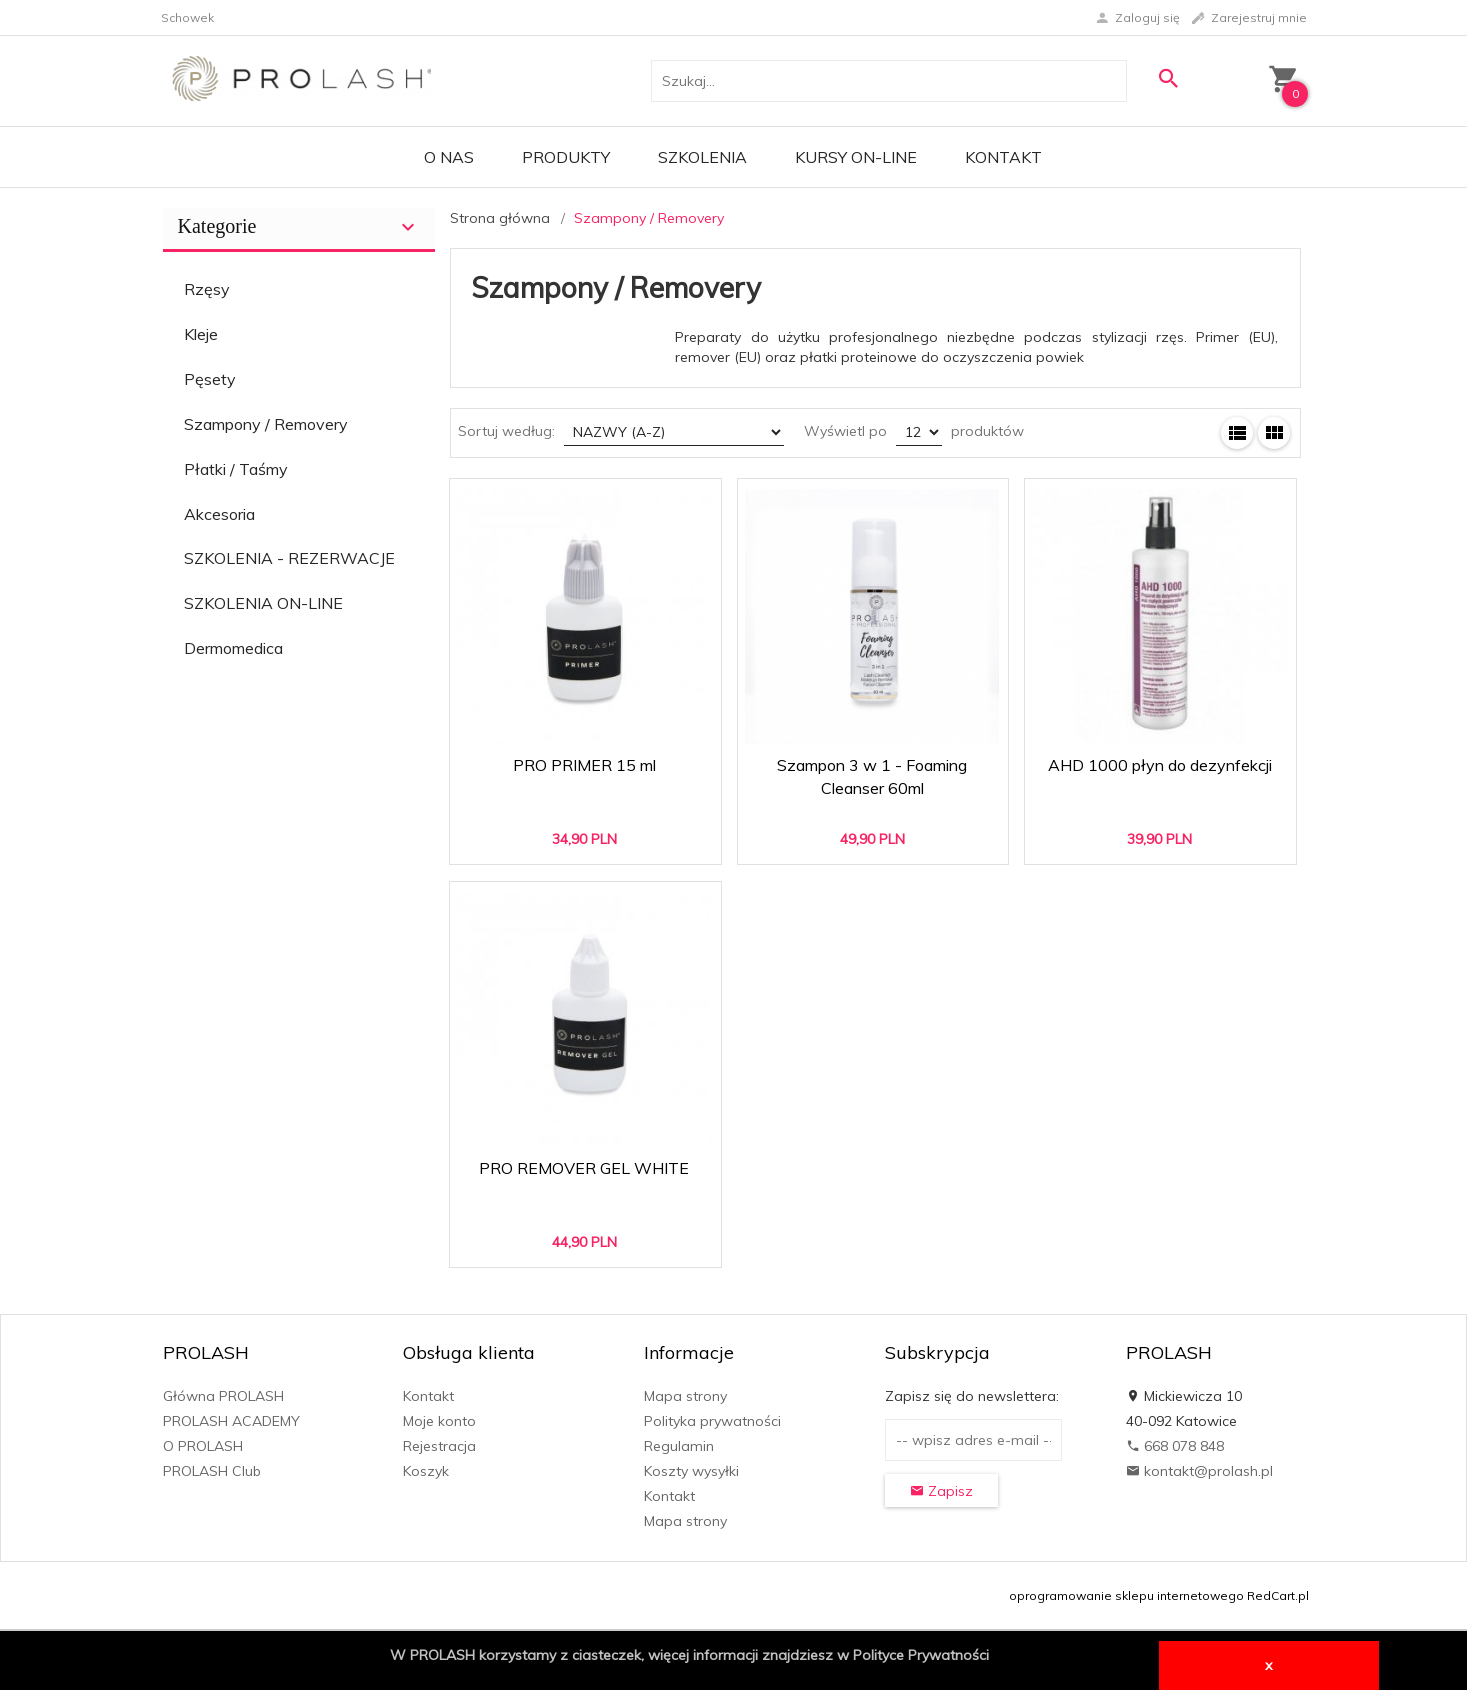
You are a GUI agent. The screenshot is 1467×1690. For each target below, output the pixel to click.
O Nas (449, 157)
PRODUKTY (566, 157)
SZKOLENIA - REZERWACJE (289, 558)
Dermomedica (233, 648)
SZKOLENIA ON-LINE (263, 603)
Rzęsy (207, 289)
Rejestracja (439, 1446)
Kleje (201, 334)
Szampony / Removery (266, 424)
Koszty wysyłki (691, 1471)
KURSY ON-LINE (856, 157)
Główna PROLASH (223, 1396)
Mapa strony (685, 1396)
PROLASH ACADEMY (231, 1421)
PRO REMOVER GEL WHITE (584, 1168)
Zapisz (941, 1491)
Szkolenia (702, 157)
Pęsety (210, 379)
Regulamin (679, 1446)
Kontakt (1003, 157)
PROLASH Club (212, 1471)
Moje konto (439, 1421)
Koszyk (426, 1471)
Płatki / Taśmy (236, 469)
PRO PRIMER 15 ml (584, 765)
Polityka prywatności (712, 1421)
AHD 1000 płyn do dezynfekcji (1160, 765)
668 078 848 (1175, 1446)
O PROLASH (203, 1446)
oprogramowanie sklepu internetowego (1126, 1595)
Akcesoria (219, 514)
